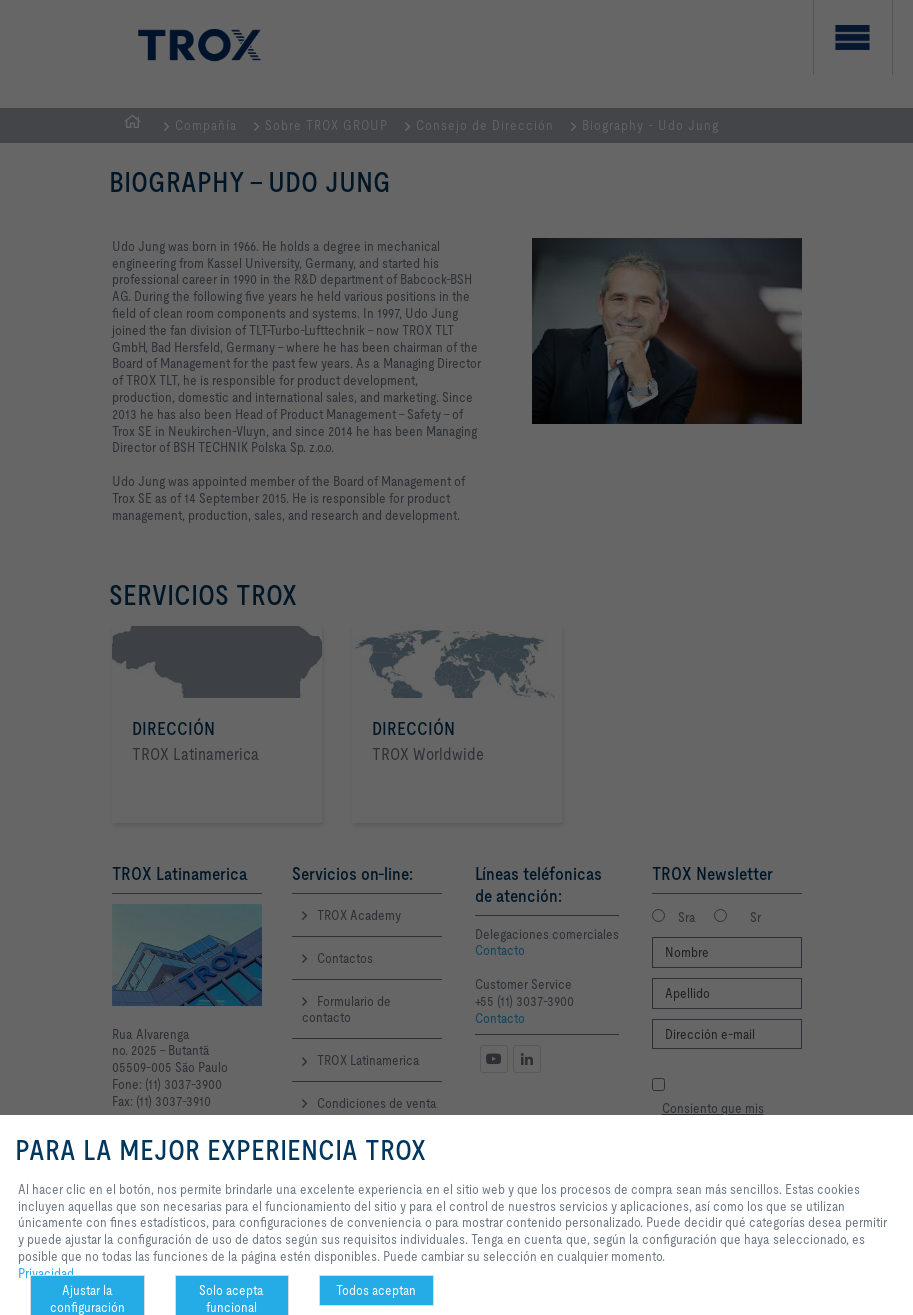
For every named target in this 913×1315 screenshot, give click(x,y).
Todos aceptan (376, 1290)
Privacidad (46, 1273)
